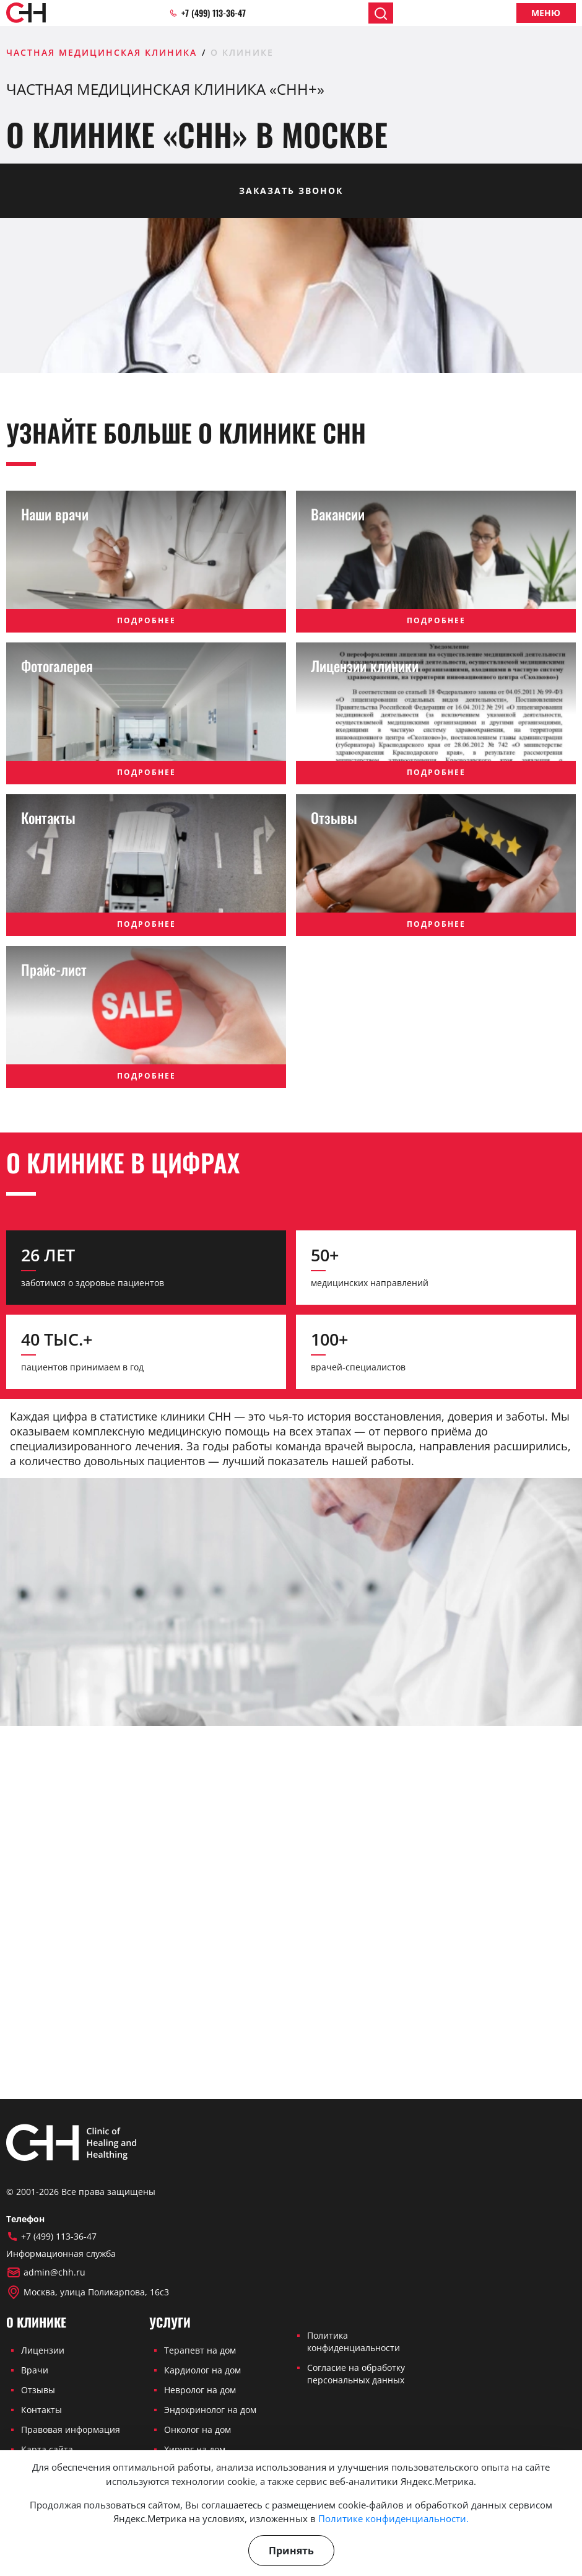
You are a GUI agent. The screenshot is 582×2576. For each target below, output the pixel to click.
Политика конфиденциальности (353, 2341)
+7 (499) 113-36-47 (207, 13)
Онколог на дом (197, 2429)
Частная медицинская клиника (101, 52)
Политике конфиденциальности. (393, 2518)
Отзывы (38, 2390)
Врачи (34, 2370)
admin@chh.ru (45, 2272)
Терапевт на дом (200, 2350)
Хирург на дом (194, 2449)
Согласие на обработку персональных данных (356, 2374)
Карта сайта (47, 2449)
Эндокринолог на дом (210, 2410)
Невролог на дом (200, 2390)
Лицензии (42, 2350)
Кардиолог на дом (202, 2370)
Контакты (41, 2410)
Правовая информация (70, 2429)
